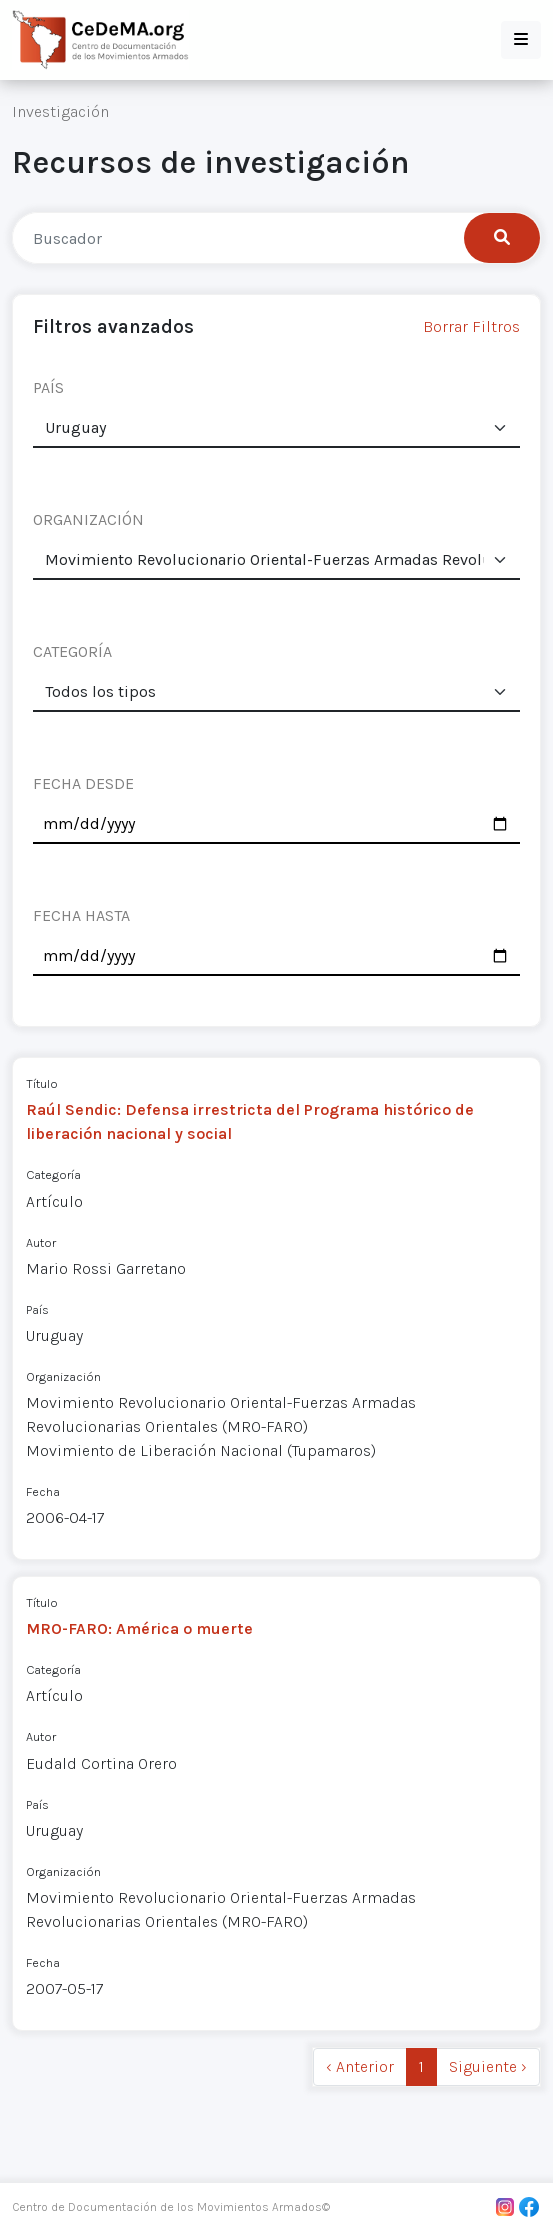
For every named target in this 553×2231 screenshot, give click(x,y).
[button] (521, 40)
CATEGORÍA (72, 651)
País (37, 1309)
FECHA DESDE (83, 783)
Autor (41, 1242)
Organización (63, 1376)
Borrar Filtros (471, 326)
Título (42, 1083)
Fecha (43, 1491)
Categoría (53, 1174)
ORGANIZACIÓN (88, 519)
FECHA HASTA (81, 915)
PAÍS (48, 387)
